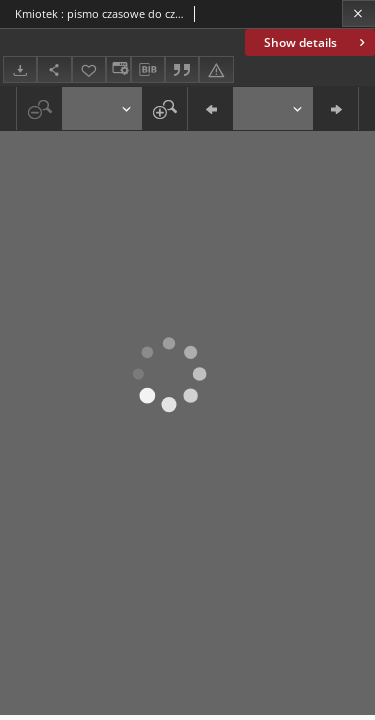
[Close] (358, 13)
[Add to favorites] (89, 69)
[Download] (20, 69)
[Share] (54, 69)
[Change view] (118, 69)
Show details (316, 42)
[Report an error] (216, 69)
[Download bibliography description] (148, 70)
